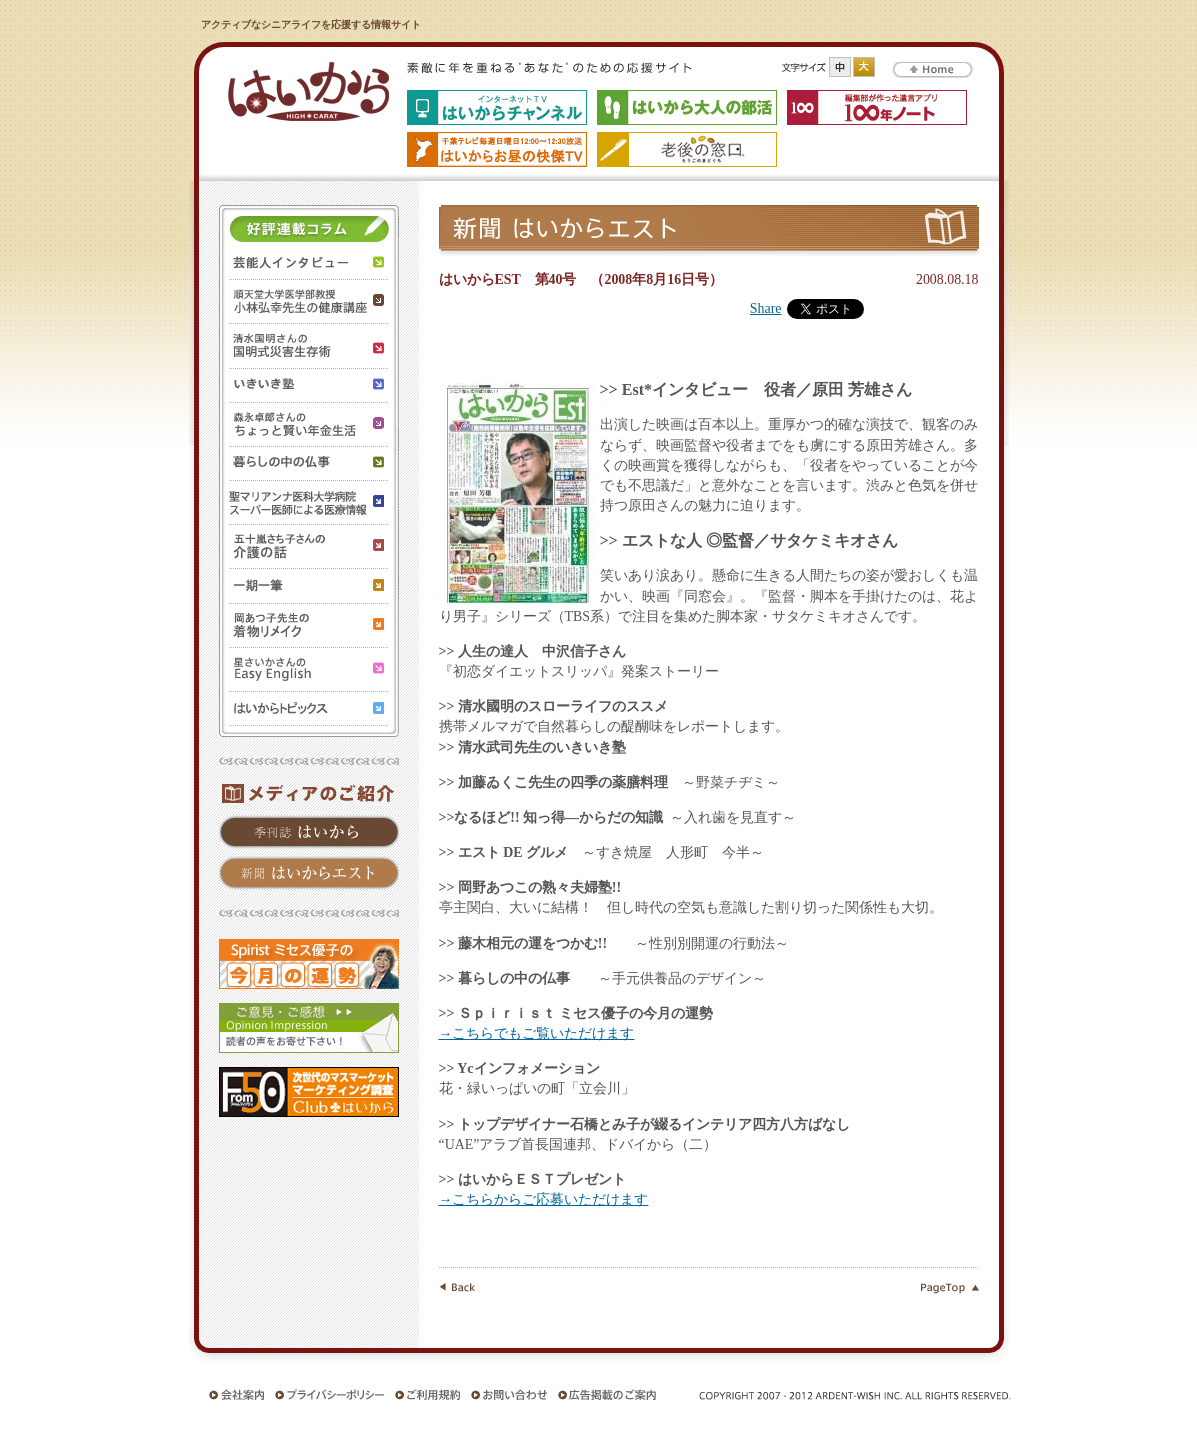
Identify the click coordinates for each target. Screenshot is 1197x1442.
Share (766, 308)
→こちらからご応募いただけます (544, 1199)
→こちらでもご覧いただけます (537, 1033)
